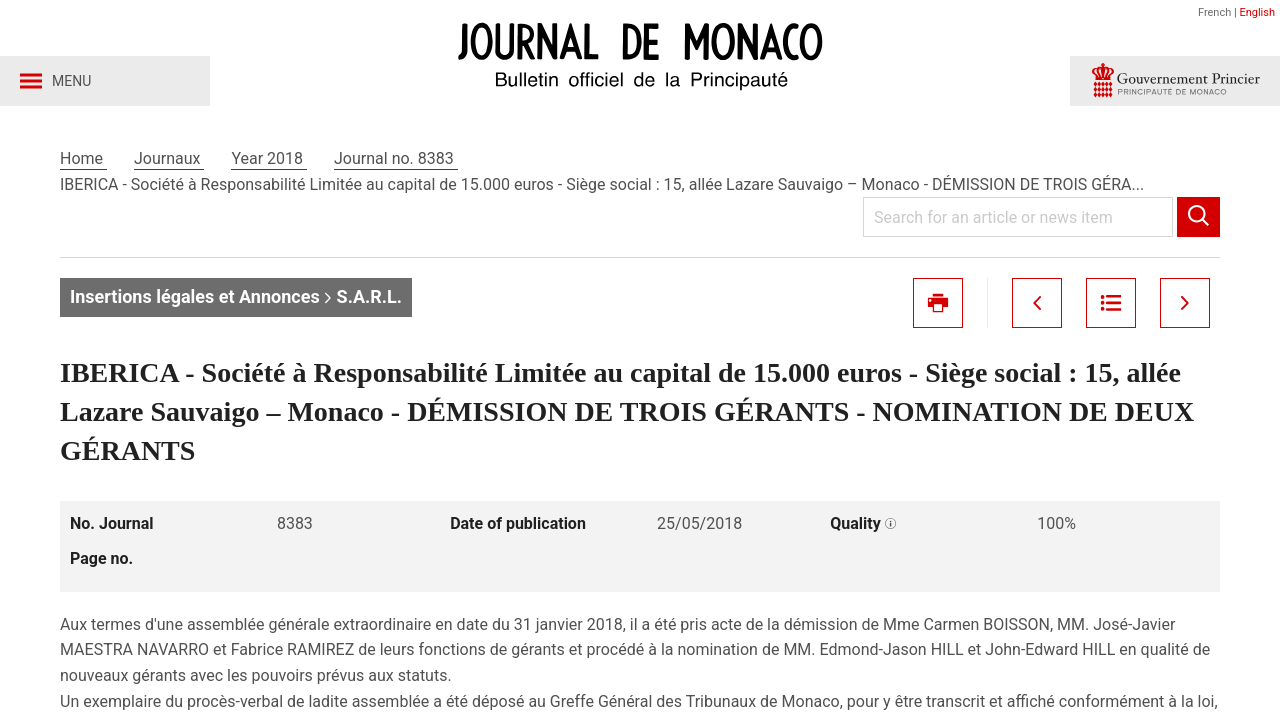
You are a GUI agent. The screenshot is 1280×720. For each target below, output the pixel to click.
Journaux (169, 158)
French (1214, 12)
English (1257, 12)
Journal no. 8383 (396, 158)
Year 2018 (269, 158)
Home (83, 158)
